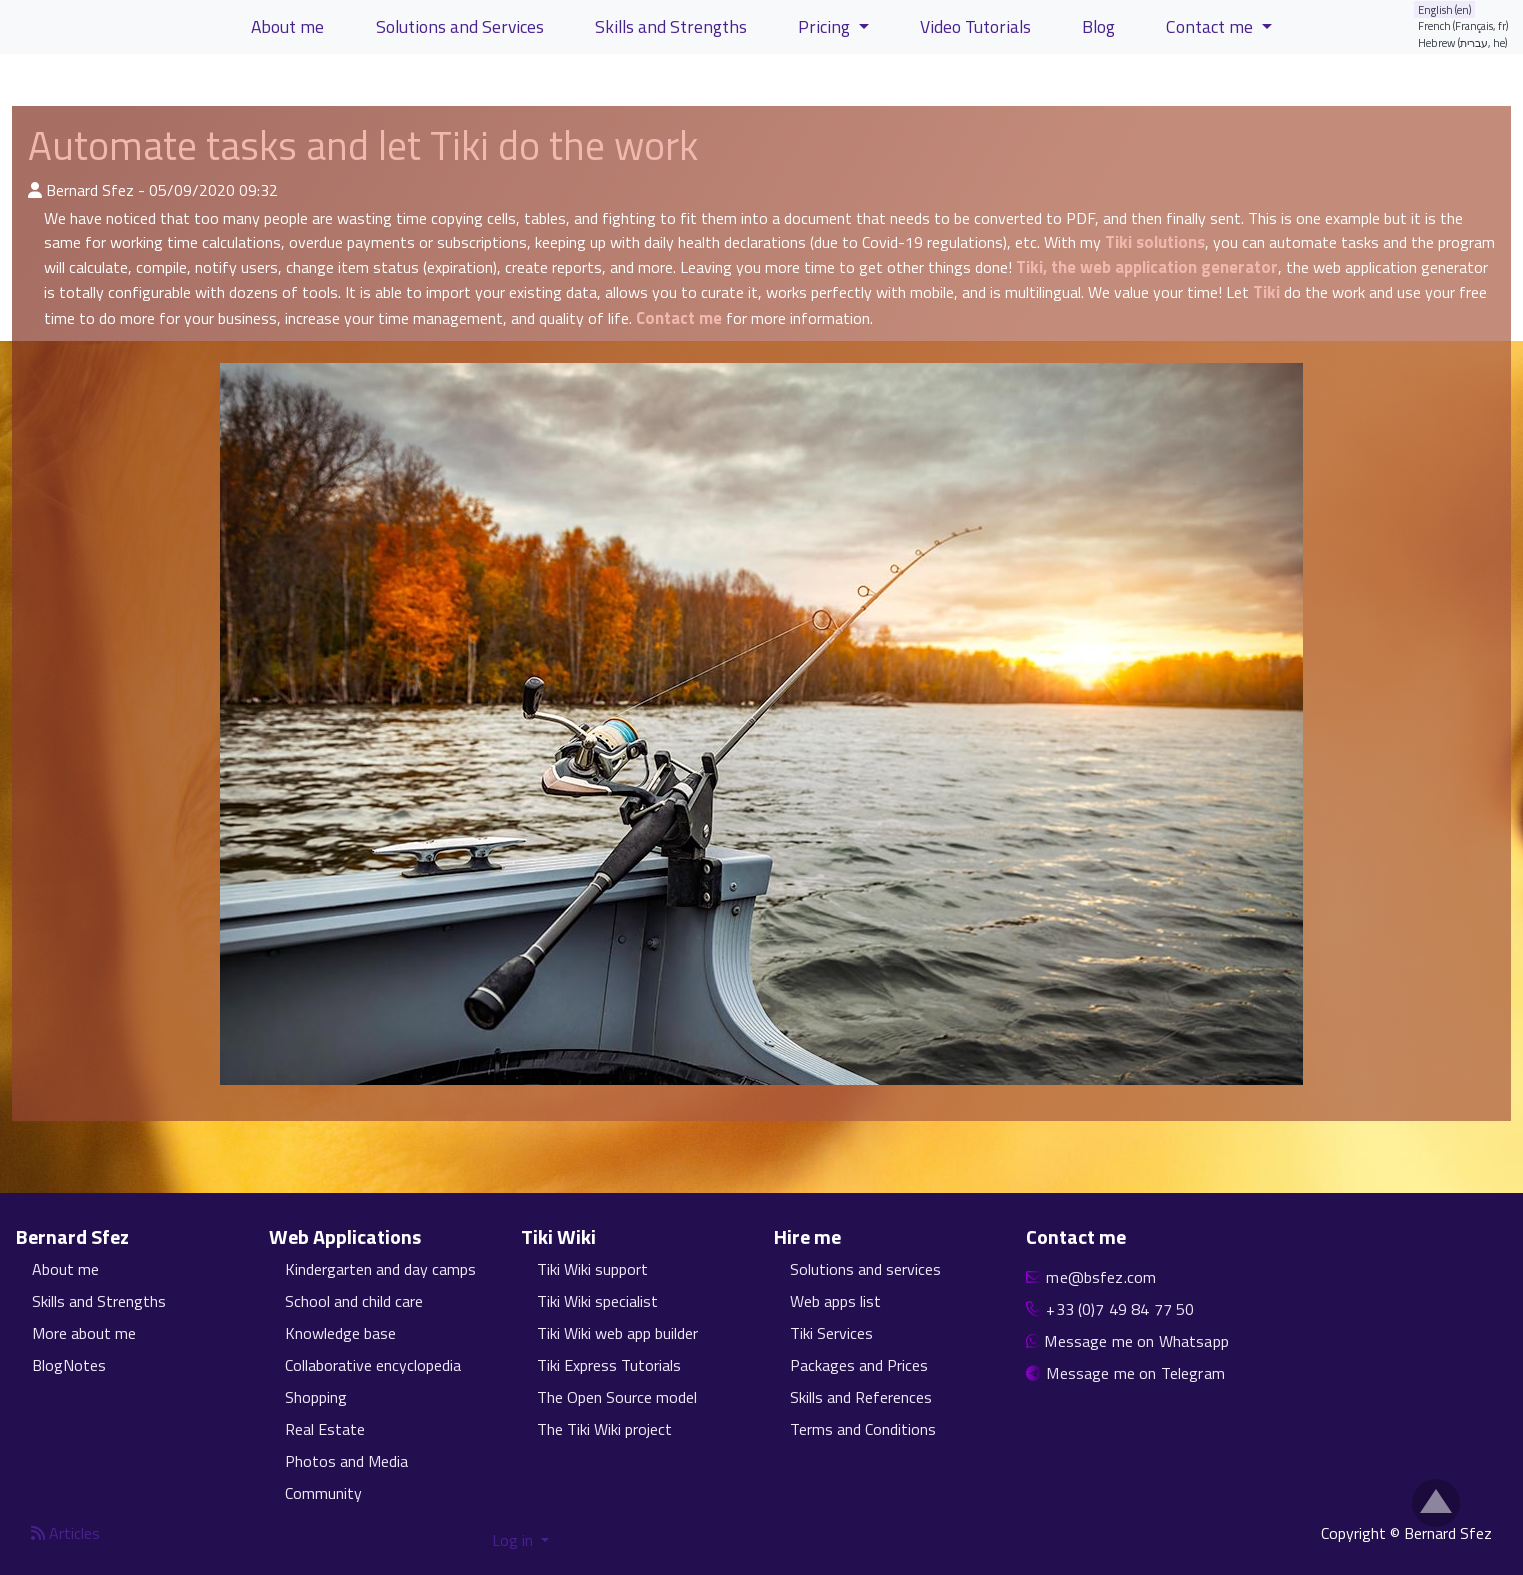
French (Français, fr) (1463, 25)
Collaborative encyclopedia (373, 1365)
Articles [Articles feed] (65, 1533)
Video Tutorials (975, 26)
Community (323, 1493)
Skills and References (861, 1397)
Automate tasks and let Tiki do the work (363, 145)
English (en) (1445, 9)
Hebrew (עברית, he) (1463, 42)
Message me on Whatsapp (1136, 1341)
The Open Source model (617, 1397)
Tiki (1266, 292)
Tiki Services (831, 1333)
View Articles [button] (78, 83)
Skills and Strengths (99, 1301)
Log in (514, 1540)
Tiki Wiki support (592, 1269)
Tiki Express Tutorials (609, 1365)
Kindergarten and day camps (380, 1269)
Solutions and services (865, 1269)
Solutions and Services (460, 26)
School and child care (354, 1301)
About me (65, 1269)
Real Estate (325, 1429)
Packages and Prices (859, 1365)
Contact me (679, 318)
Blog (1098, 26)
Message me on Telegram (1135, 1373)
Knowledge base (340, 1333)
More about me (84, 1333)
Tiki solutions (1155, 242)
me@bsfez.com (1101, 1277)
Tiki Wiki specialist (597, 1301)
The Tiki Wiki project (604, 1429)
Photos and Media (346, 1461)
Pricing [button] (826, 26)
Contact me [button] (1211, 26)
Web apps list (835, 1301)
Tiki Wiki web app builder (617, 1333)
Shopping (316, 1397)
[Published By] (35, 190)
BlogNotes (69, 1365)
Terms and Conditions (863, 1429)
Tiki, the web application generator (1147, 267)
